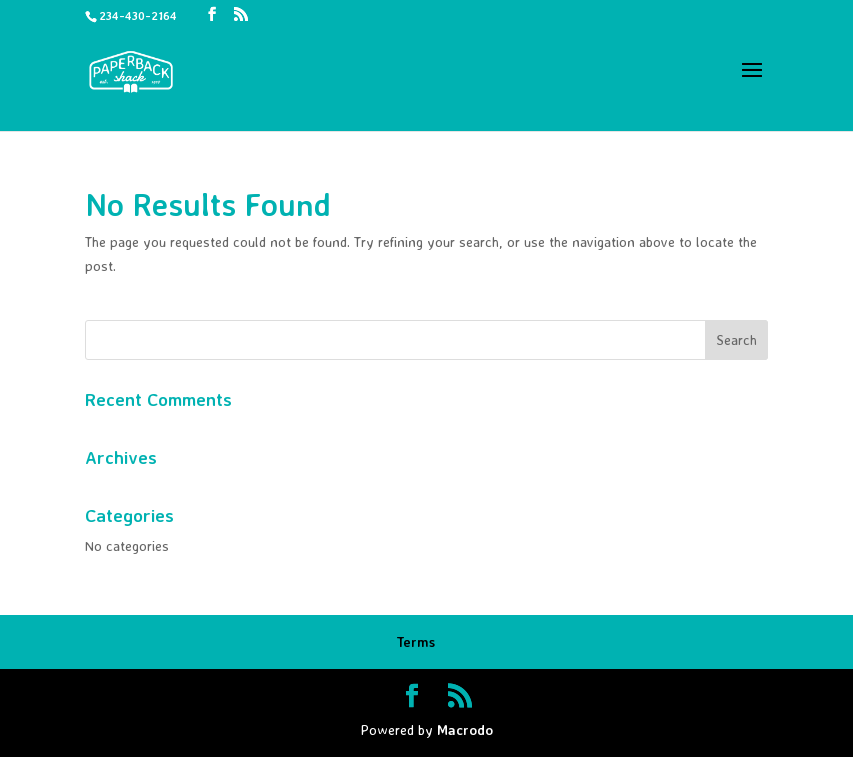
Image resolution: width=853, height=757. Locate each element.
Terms (415, 641)
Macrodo (465, 729)
